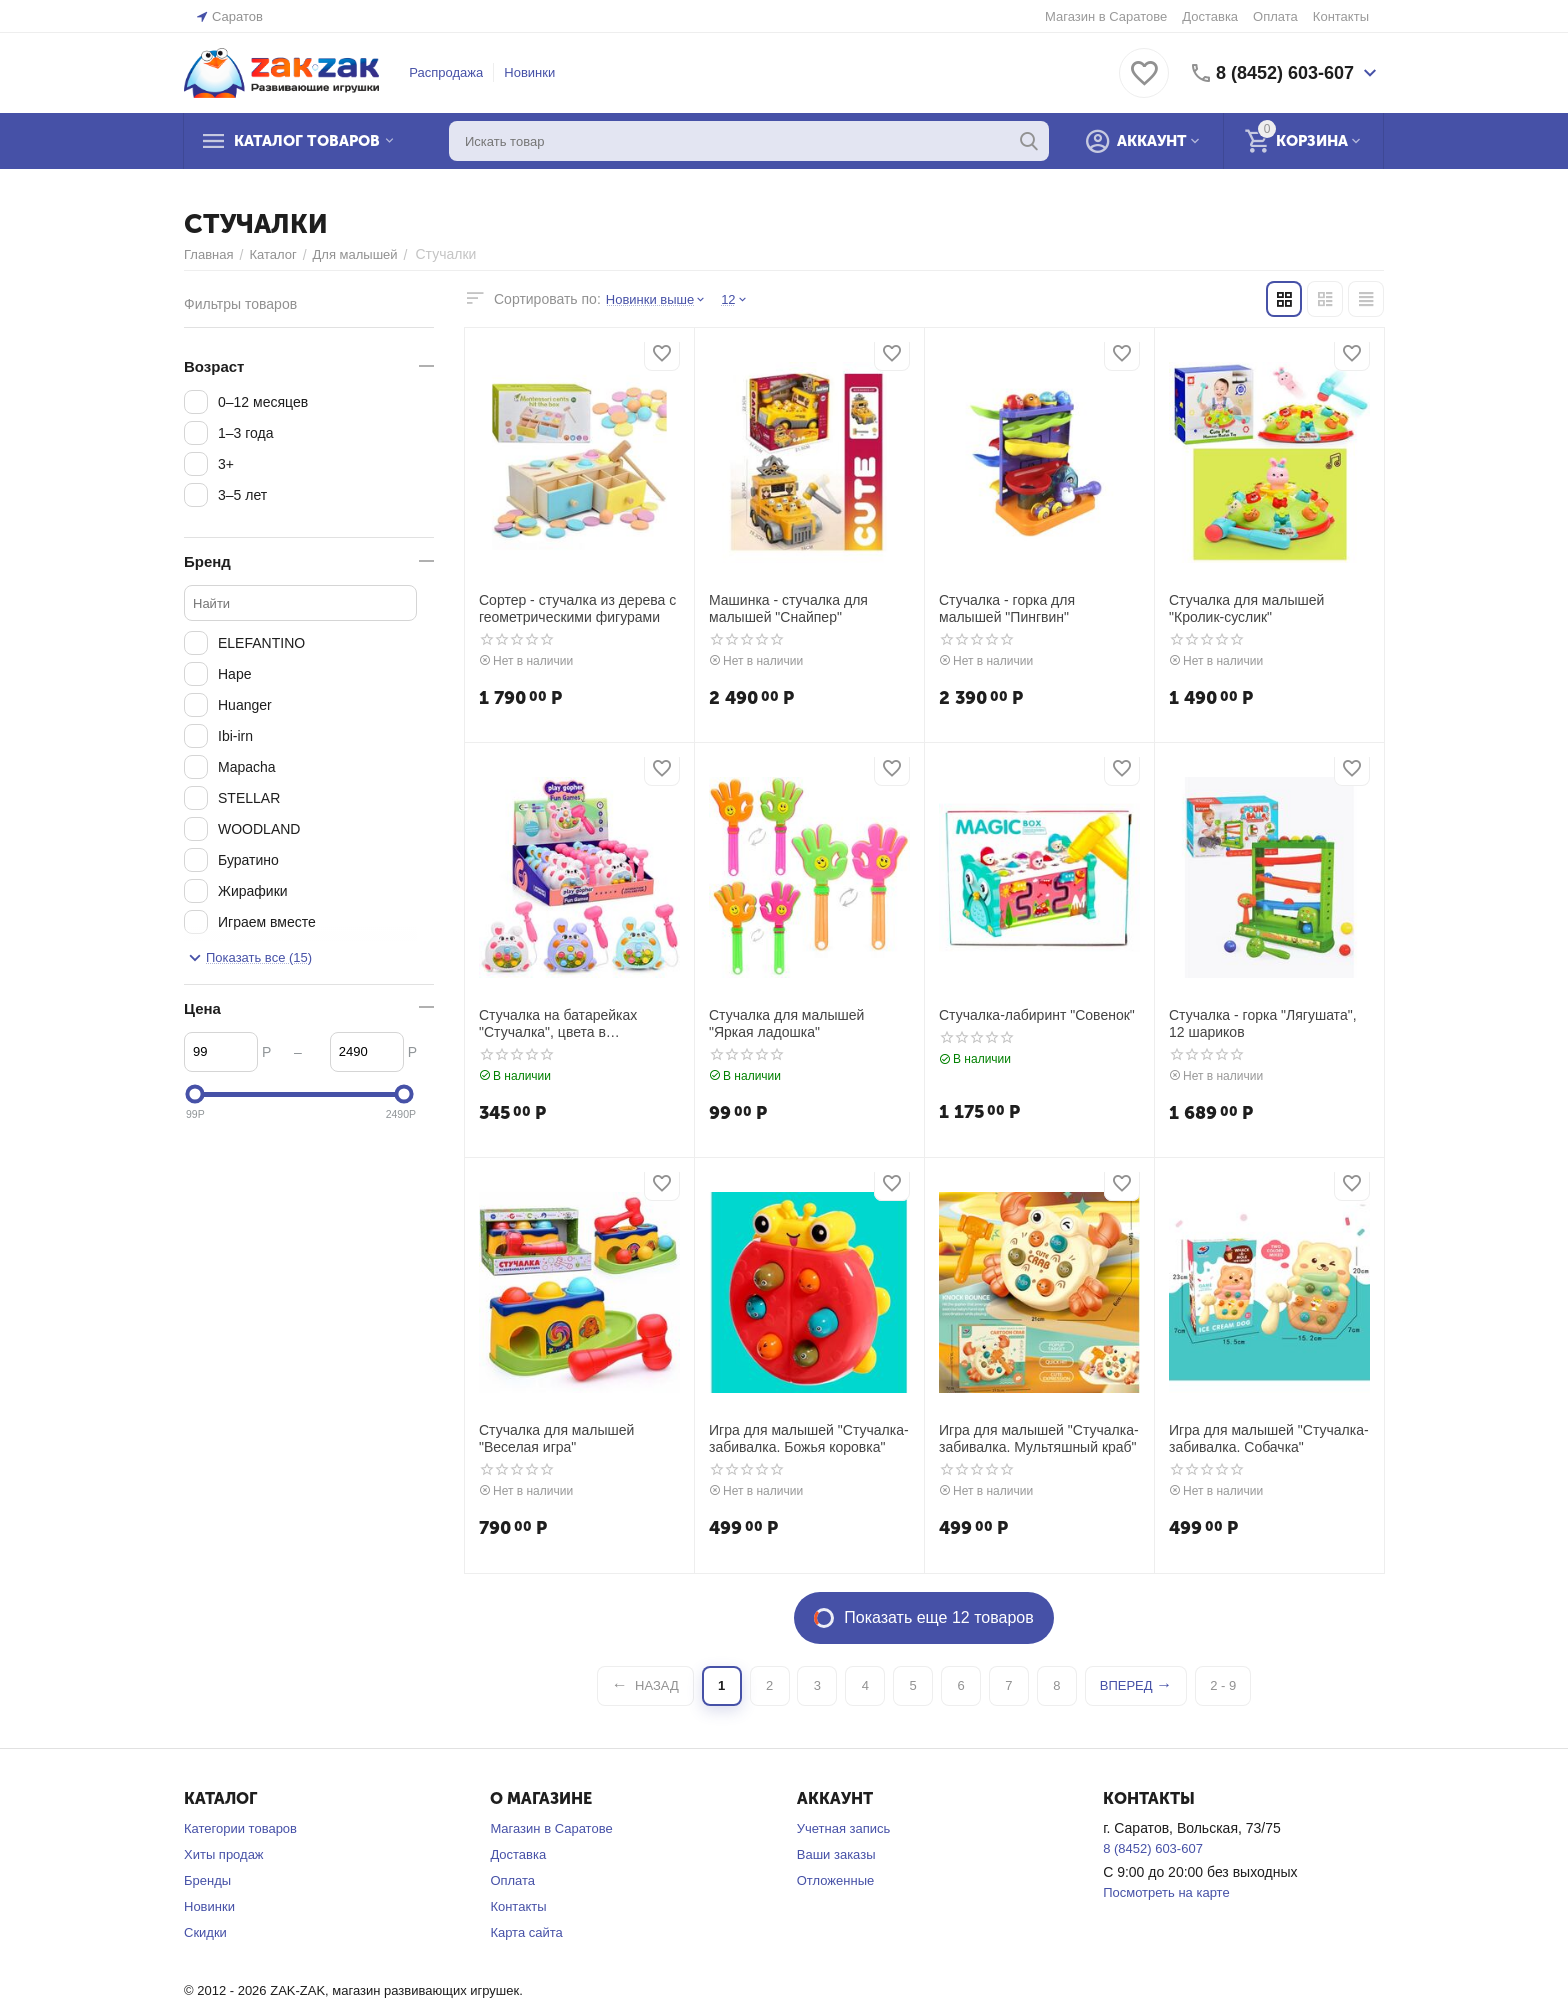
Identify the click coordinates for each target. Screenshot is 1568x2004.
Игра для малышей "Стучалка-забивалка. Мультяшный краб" (1039, 1438)
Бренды (207, 1880)
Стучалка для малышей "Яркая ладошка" (786, 1023)
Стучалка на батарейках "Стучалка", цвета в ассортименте (558, 1024)
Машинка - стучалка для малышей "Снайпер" (788, 608)
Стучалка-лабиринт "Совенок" (1037, 1015)
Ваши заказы (836, 1854)
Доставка (1210, 16)
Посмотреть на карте (1166, 1892)
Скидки (205, 1932)
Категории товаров (240, 1828)
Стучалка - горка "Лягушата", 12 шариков (1263, 1023)
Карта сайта (526, 1932)
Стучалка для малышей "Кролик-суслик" (1246, 608)
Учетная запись (844, 1828)
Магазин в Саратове (1106, 16)
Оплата (1275, 16)
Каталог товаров (307, 141)
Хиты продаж (224, 1854)
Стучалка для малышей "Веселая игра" (556, 1438)
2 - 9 (1223, 1685)
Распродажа (446, 72)
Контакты (1341, 16)
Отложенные (835, 1880)
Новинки (529, 72)
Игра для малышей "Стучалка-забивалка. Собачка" (1269, 1438)
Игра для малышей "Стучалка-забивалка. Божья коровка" (809, 1438)
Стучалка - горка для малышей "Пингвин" (1007, 608)
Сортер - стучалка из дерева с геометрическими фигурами (577, 608)
